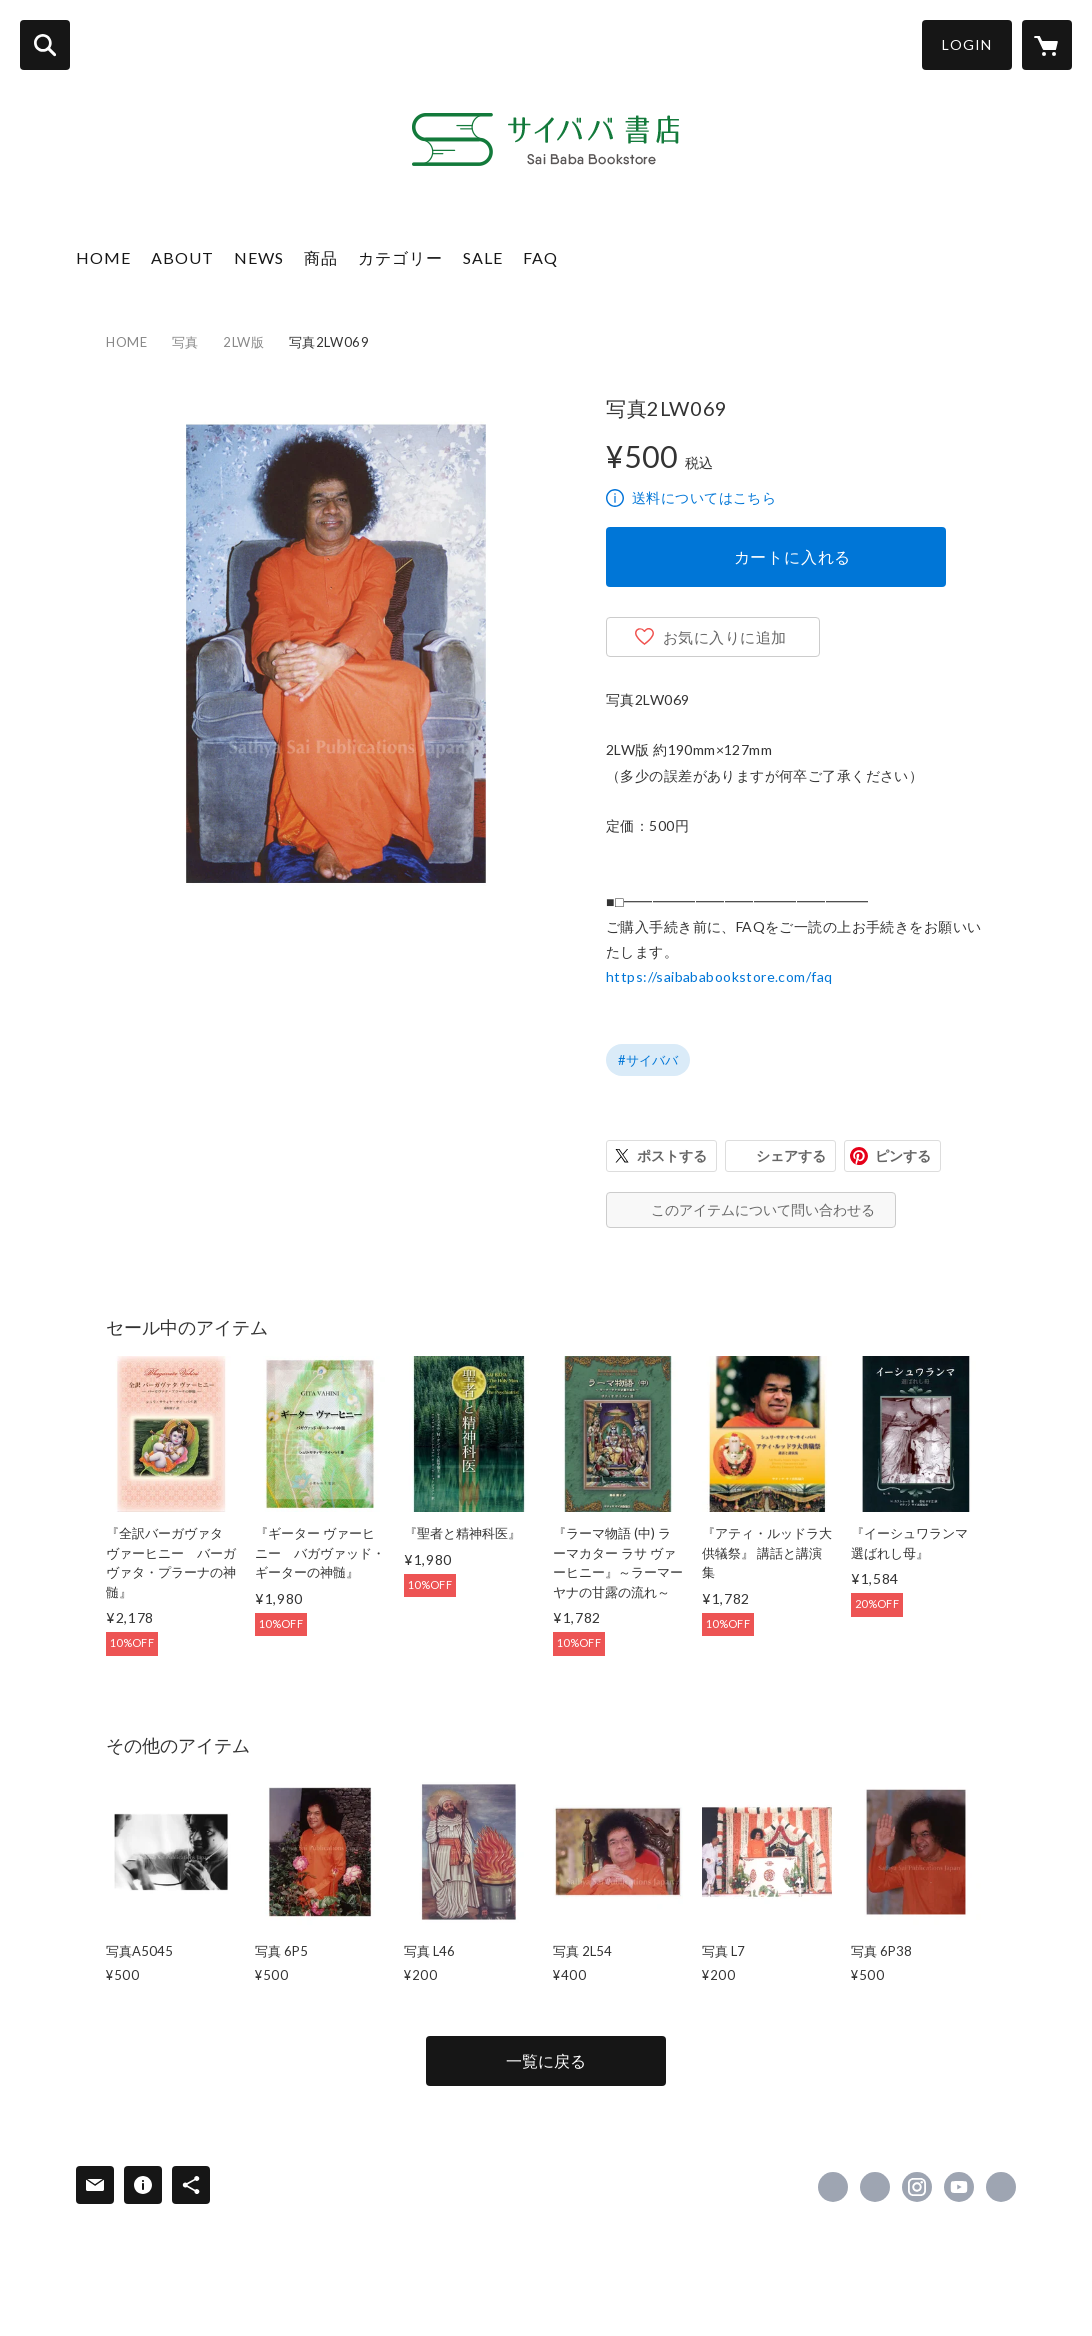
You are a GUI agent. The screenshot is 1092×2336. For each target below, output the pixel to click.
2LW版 (244, 342)
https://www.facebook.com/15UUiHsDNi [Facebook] (833, 2187)
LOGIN (967, 44)
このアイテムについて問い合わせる (763, 1209)
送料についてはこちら (704, 497)
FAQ (540, 257)
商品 (321, 257)
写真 (185, 342)
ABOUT (182, 257)
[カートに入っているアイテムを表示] (1047, 45)
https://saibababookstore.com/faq (719, 976)
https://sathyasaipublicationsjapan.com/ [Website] (1001, 2187)
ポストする (672, 1155)
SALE (483, 257)
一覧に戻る (546, 2060)
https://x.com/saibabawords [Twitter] (875, 2187)
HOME (103, 257)
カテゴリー (400, 257)
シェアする (791, 1155)
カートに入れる (793, 556)
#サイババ (648, 1060)
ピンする (903, 1155)
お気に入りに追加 (725, 637)
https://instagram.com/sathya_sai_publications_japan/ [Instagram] (917, 2187)
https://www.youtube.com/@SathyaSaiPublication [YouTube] (959, 2187)
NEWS (259, 257)
